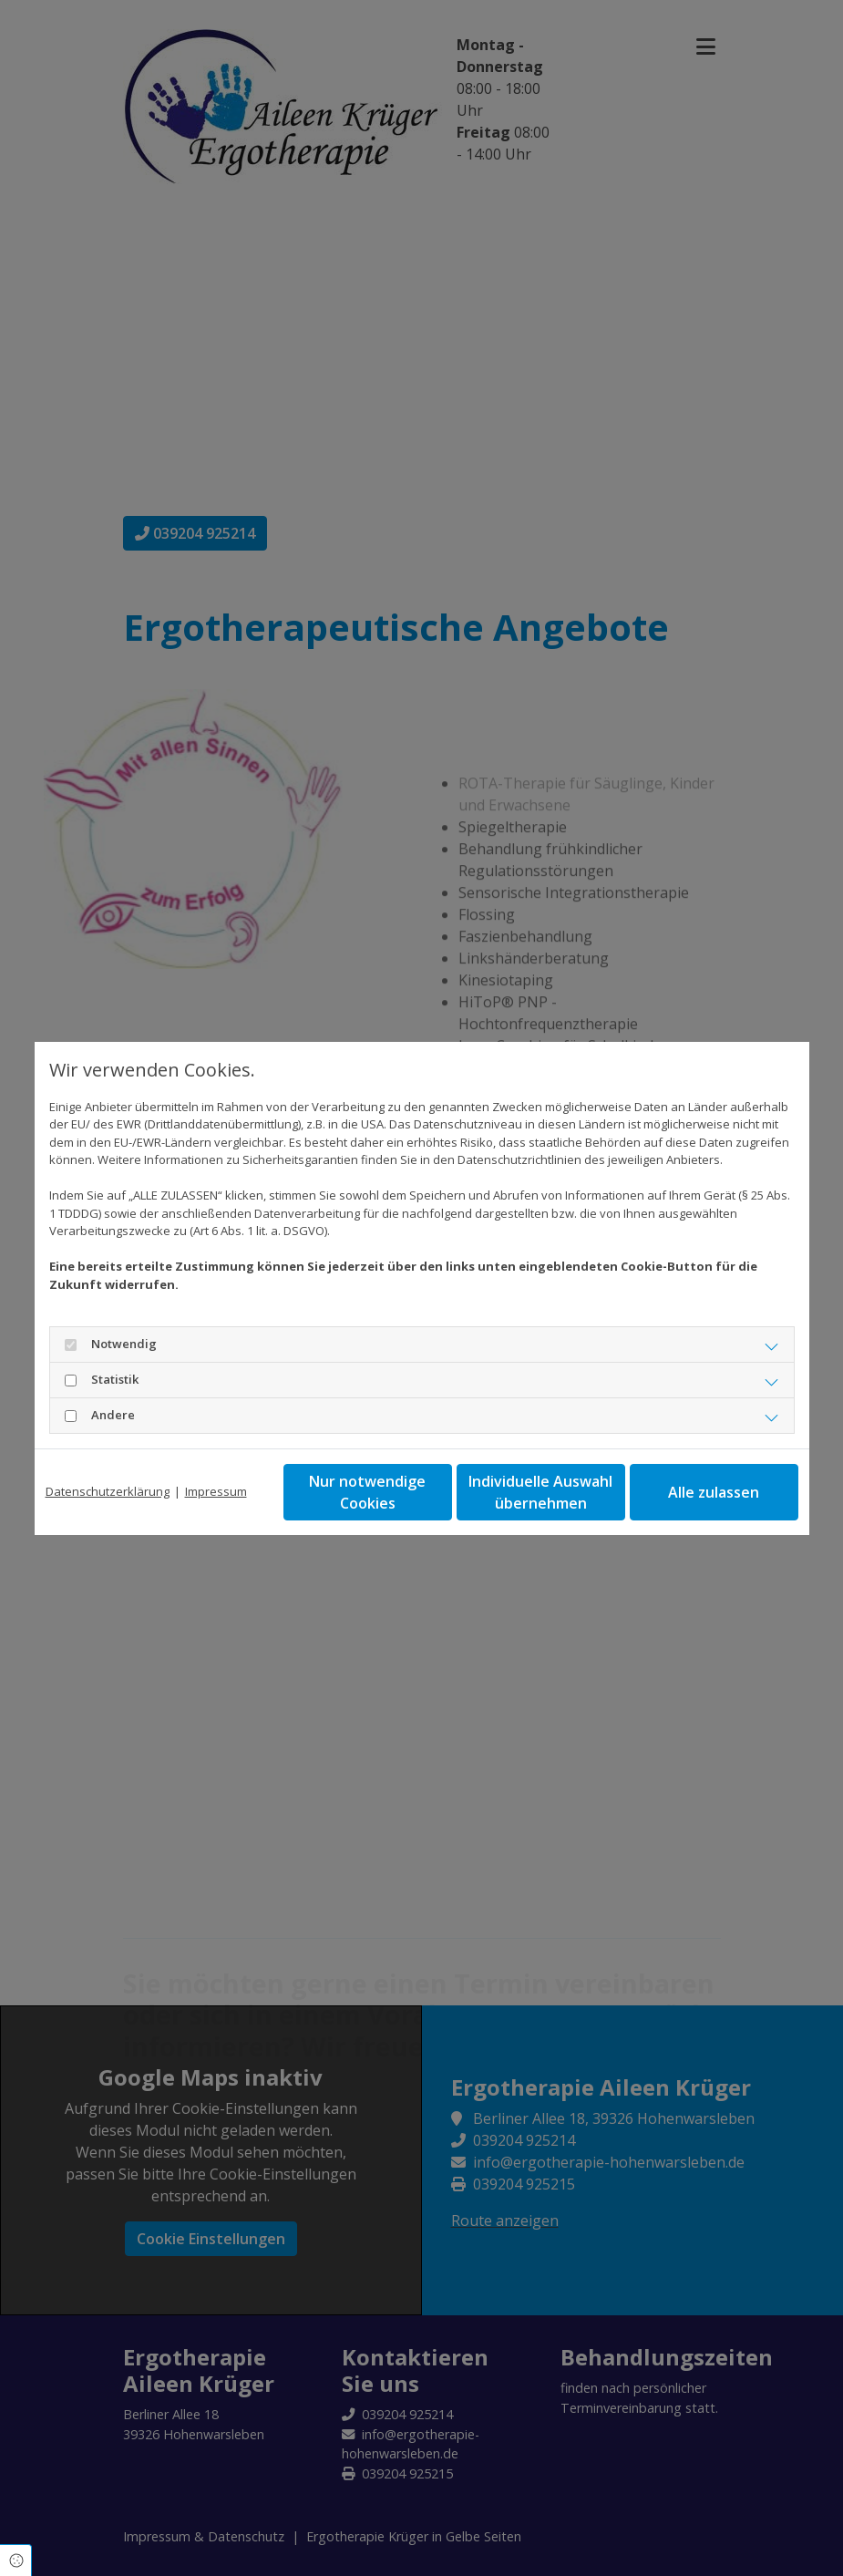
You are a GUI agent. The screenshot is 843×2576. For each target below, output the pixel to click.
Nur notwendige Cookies (367, 1492)
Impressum (216, 1491)
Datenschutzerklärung (108, 1491)
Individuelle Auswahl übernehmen (540, 1492)
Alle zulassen (713, 1492)
